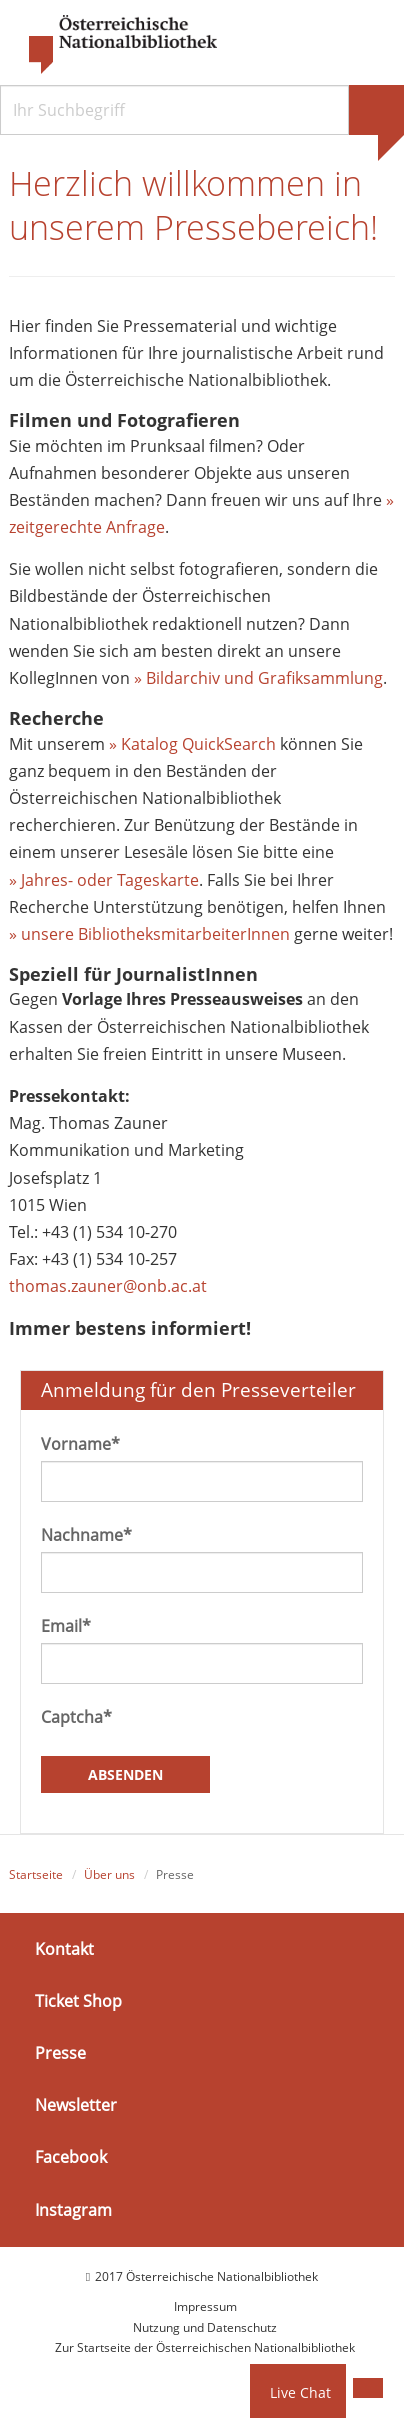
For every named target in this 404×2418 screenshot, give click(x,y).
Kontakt (64, 1949)
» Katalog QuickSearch (192, 744)
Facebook (71, 2157)
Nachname (86, 1535)
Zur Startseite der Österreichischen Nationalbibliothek (205, 2347)
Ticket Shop (78, 2001)
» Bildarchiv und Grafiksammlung (258, 678)
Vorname (80, 1444)
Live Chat (300, 2392)
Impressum (205, 2306)
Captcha (76, 1717)
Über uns (109, 1874)
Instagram (73, 2209)
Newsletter (76, 2105)
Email (66, 1626)
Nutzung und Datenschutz (205, 2327)
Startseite (36, 1874)
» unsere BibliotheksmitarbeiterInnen (149, 934)
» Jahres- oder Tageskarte (104, 880)
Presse (60, 2053)
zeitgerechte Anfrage (87, 527)
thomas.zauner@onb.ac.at (108, 1286)
